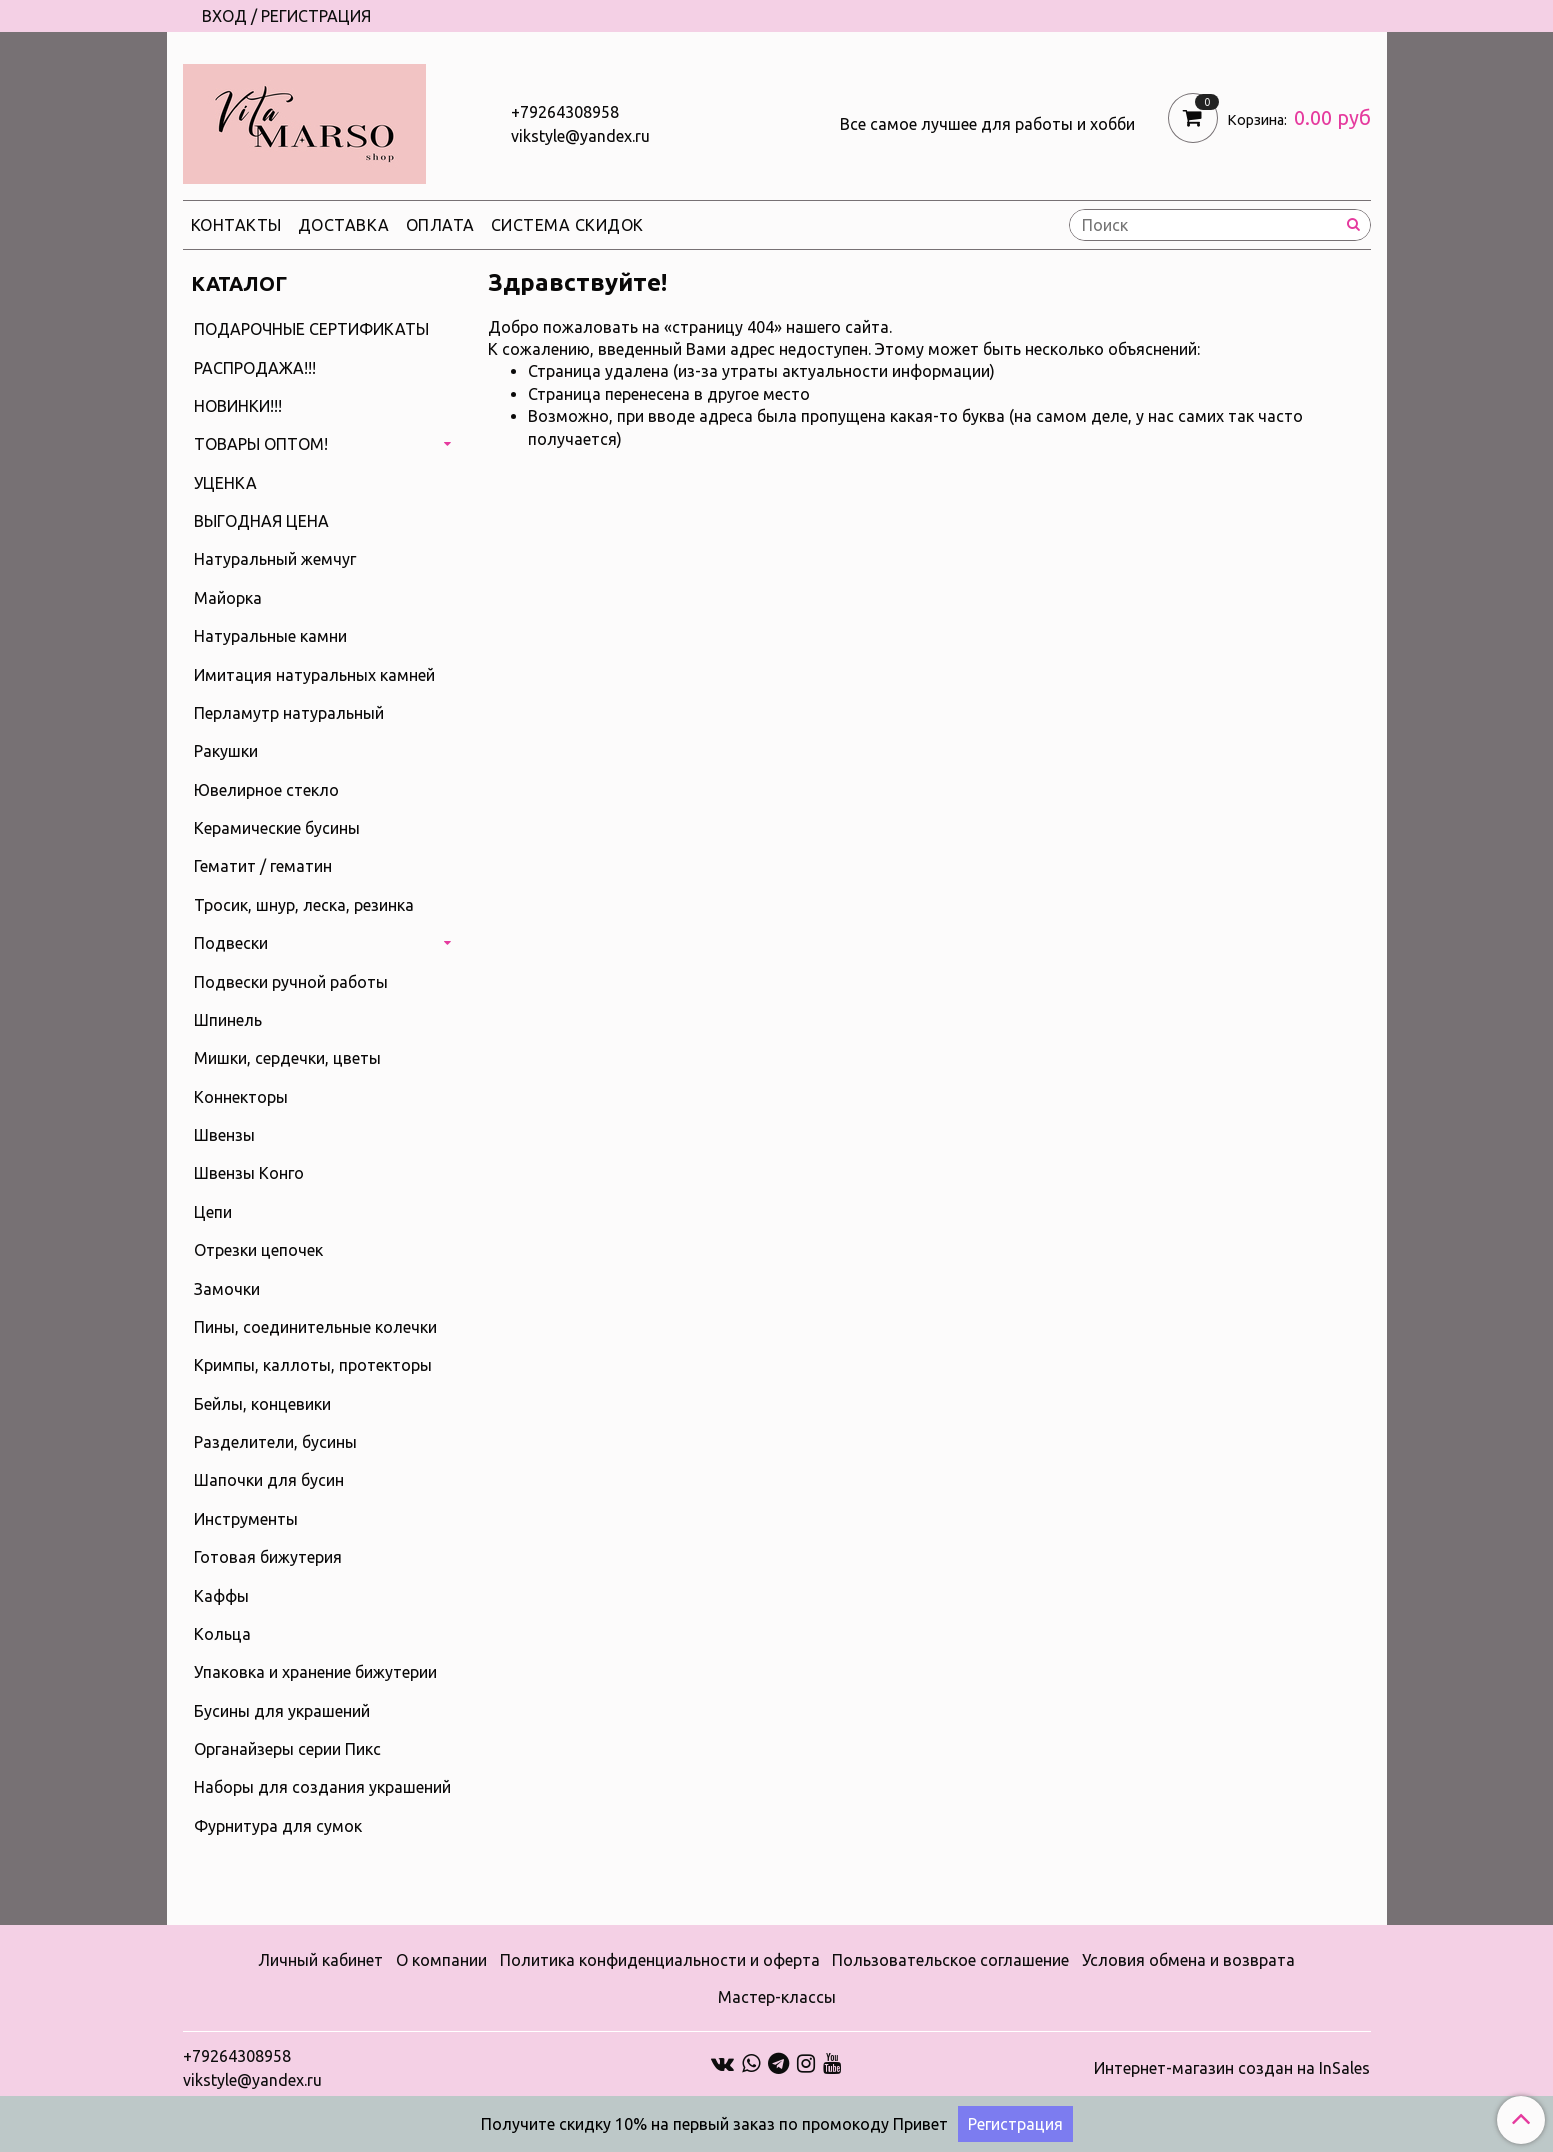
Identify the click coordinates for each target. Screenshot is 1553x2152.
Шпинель (228, 1020)
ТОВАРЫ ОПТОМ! (261, 444)
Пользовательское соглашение (950, 1960)
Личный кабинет (320, 1960)
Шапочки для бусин (269, 1480)
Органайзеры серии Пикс (287, 1749)
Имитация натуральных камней (314, 675)
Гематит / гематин (263, 866)
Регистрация (1015, 2124)
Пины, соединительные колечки (315, 1327)
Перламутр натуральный (289, 713)
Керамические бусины (277, 828)
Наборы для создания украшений (322, 1787)
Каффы (221, 1596)
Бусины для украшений (282, 1711)
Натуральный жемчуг (275, 559)
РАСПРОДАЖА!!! (255, 368)
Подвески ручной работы (291, 982)
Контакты (236, 225)
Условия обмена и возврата (1188, 1960)
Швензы (224, 1135)
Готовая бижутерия (268, 1557)
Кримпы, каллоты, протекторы (313, 1365)
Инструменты (246, 1519)
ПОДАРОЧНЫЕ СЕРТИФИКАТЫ (311, 329)
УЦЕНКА (225, 483)
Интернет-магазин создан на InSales (1232, 2068)
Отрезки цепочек (258, 1250)
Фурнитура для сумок (278, 1826)
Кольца (222, 1634)
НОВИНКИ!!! (238, 406)
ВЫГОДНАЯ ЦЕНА (261, 521)
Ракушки (226, 751)
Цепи (213, 1212)
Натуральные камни (270, 636)
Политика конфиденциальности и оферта (660, 1960)
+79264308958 (565, 112)
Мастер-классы (777, 1997)
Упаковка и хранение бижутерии (315, 1672)
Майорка (228, 598)
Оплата (440, 225)
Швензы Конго (249, 1173)
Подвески (231, 943)
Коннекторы (241, 1097)
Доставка (344, 225)
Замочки (227, 1289)
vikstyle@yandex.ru (580, 136)
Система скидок (567, 225)
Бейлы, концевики (262, 1404)
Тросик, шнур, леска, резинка (304, 905)
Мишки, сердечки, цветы (287, 1058)
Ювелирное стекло (266, 790)
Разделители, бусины (275, 1442)
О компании (441, 1960)
